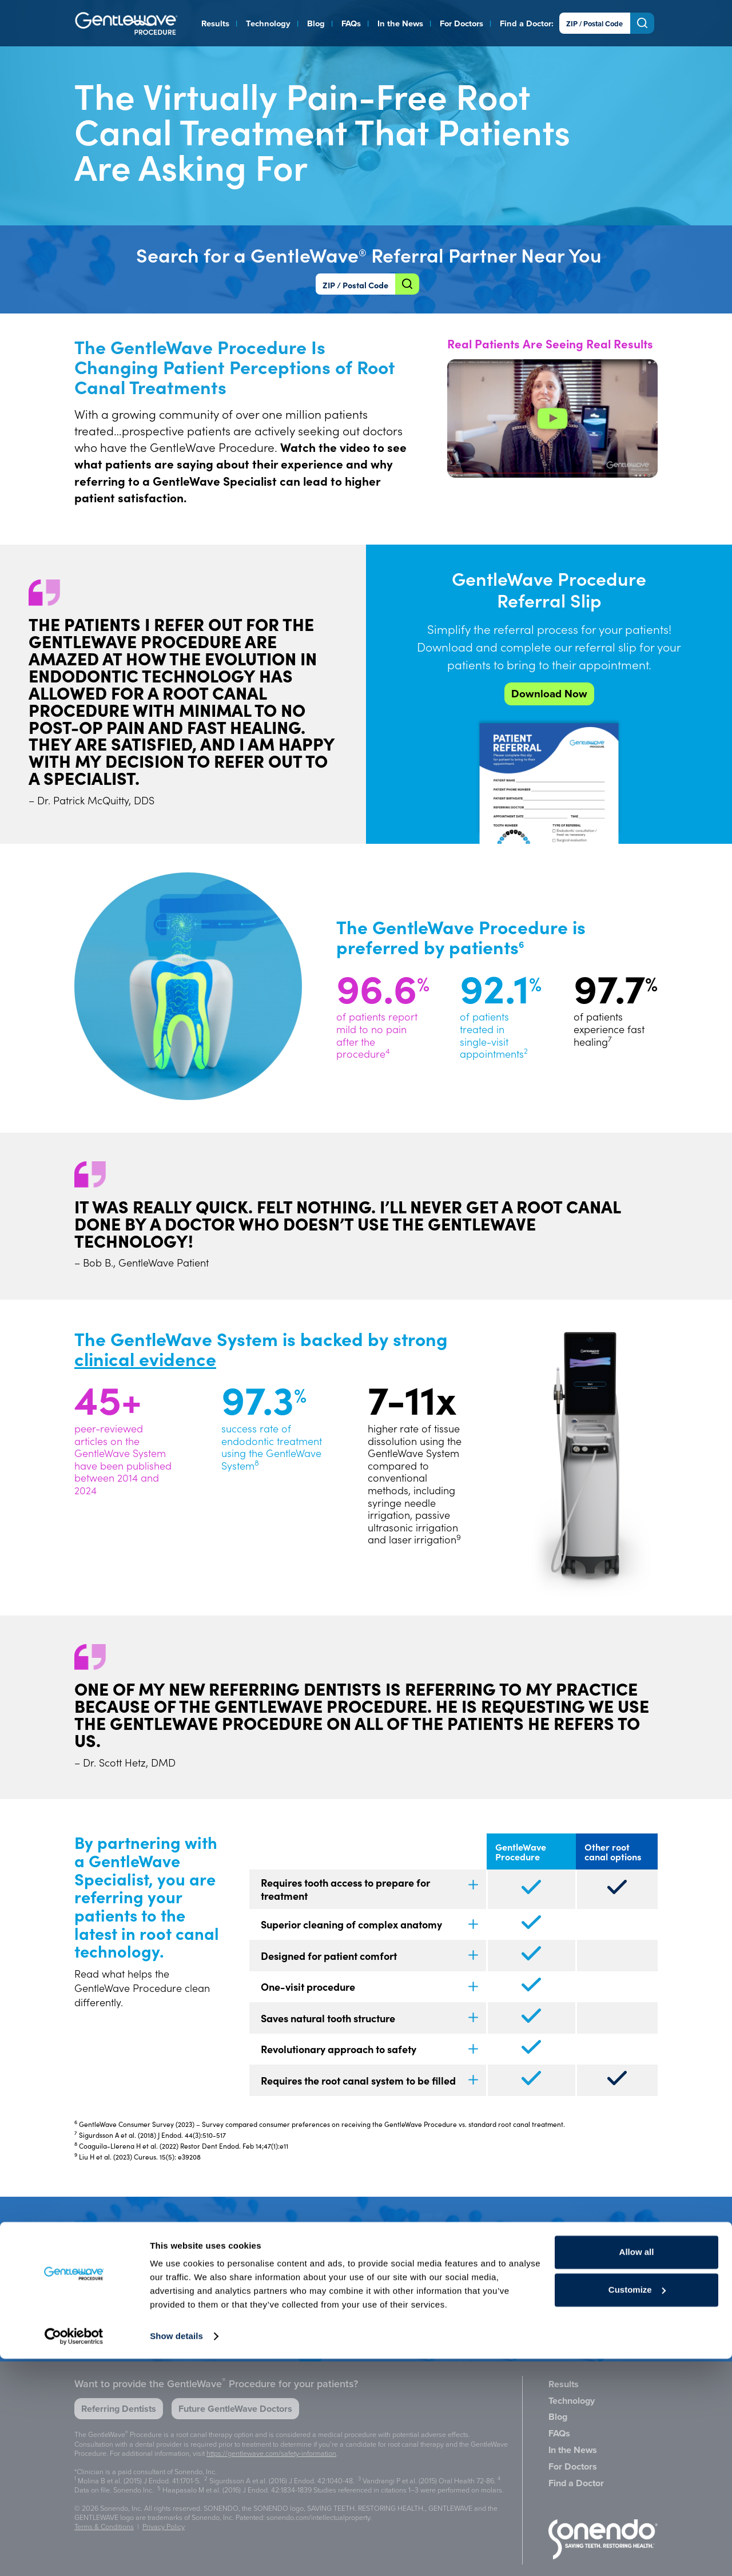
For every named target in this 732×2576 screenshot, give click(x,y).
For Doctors (461, 23)
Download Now (549, 694)
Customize (637, 2506)
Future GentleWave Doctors (235, 2408)
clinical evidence (145, 1358)
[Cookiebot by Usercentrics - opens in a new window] (74, 2553)
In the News (400, 23)
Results (215, 23)
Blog (316, 23)
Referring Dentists (118, 2408)
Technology (268, 23)
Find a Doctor (525, 23)
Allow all (636, 2469)
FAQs (351, 23)
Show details (176, 2553)
